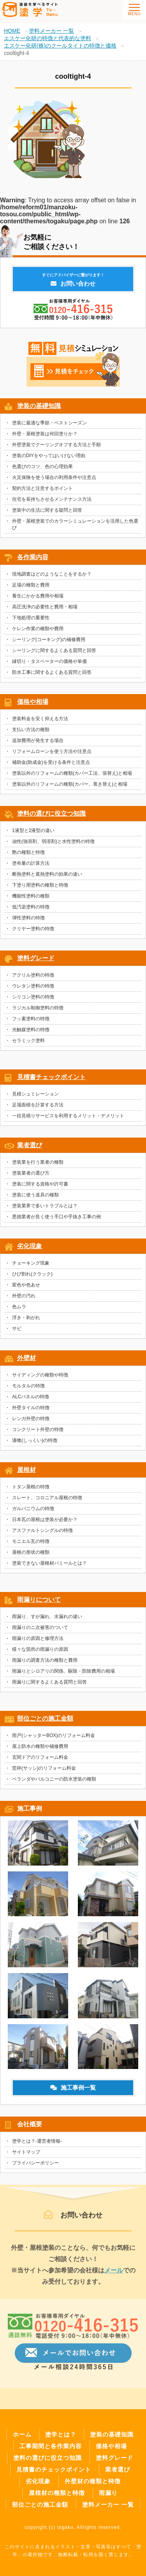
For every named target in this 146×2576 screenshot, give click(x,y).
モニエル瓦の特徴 (30, 1545)
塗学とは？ (60, 2434)
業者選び (29, 1149)
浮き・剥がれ (26, 1322)
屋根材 (26, 1474)
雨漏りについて (39, 1604)
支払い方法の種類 (30, 734)
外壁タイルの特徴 (30, 1412)
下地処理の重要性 (30, 622)
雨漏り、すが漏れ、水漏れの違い (47, 1621)
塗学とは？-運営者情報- (37, 2145)
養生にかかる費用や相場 (37, 600)
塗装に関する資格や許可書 (40, 1188)
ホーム (22, 2434)
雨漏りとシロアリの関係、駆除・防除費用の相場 (63, 1675)
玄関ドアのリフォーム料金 (40, 1761)
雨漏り (108, 2492)
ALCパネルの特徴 (30, 1401)
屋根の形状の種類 (30, 1556)
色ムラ (19, 1311)
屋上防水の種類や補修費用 (40, 1750)
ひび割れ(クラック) (32, 1278)
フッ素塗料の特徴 (30, 1023)
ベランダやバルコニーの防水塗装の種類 (54, 1783)
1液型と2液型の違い (33, 834)
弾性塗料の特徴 (28, 922)
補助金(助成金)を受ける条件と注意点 (51, 766)
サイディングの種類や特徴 (40, 1379)
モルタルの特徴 (28, 1390)
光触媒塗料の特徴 (30, 1034)
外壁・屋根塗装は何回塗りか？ (44, 438)
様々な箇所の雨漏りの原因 (40, 1653)
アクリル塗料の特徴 (33, 979)
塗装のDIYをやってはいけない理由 (48, 460)
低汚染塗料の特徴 (30, 911)
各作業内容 (32, 561)
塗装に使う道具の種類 (35, 1199)
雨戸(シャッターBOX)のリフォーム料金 (53, 1739)
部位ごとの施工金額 (45, 1722)
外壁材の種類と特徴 (93, 2481)
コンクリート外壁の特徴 (37, 1433)
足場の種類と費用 (30, 589)
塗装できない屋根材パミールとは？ (49, 1567)
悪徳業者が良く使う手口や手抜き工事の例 (56, 1221)
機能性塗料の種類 (30, 900)
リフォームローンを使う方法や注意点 (51, 755)
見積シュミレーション (35, 1098)
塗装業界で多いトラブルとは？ (44, 1210)
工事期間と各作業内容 (50, 2446)
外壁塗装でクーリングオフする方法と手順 (56, 449)
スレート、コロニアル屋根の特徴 (47, 1502)
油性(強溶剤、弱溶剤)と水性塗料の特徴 (53, 845)
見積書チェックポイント (51, 1081)
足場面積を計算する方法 (37, 1109)
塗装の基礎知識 (39, 410)
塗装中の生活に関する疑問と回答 (47, 514)
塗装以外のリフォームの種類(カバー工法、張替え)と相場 (72, 777)
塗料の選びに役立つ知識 (51, 817)
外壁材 (26, 1362)
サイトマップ (26, 2156)
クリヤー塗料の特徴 (33, 933)
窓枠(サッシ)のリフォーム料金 (44, 1772)
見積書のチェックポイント (53, 2469)
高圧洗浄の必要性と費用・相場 (44, 611)
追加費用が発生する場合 (37, 744)
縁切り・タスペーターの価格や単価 (49, 665)
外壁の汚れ (23, 1300)
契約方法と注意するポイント (42, 492)
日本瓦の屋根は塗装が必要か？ (44, 1524)
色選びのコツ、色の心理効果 (42, 471)
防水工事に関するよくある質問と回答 (51, 676)
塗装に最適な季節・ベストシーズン (49, 427)
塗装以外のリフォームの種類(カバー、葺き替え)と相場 (69, 788)
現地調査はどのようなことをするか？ (51, 578)
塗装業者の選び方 (30, 1177)
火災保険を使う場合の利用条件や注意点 (54, 481)
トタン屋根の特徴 (30, 1491)
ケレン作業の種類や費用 (37, 633)
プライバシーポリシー (35, 2167)
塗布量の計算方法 (30, 867)
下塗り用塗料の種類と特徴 (40, 889)
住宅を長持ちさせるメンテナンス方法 (51, 503)
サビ (16, 1333)
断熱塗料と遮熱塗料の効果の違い (47, 878)
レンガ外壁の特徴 (30, 1423)
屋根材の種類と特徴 (57, 2492)
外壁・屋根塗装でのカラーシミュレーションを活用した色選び (75, 529)
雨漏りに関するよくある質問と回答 (49, 1686)
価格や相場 (32, 706)
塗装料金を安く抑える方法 (40, 723)
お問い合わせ (73, 284)
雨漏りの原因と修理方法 (37, 1642)
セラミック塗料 (28, 1045)
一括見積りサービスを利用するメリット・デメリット (68, 1120)
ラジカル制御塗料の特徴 (37, 1012)
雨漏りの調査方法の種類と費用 (44, 1664)
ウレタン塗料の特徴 (33, 990)
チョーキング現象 (30, 1267)
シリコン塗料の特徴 (33, 1001)
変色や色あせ (26, 1289)
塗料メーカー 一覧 (108, 2504)
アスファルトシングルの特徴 (42, 1534)
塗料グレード (36, 962)
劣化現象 (29, 1250)
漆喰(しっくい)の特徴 (34, 1444)
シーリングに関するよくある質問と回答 (54, 654)
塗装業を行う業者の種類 (37, 1166)
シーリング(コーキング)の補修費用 (48, 644)
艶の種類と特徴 (28, 856)
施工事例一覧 (73, 2091)
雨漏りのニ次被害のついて (40, 1631)
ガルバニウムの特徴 (33, 1513)
